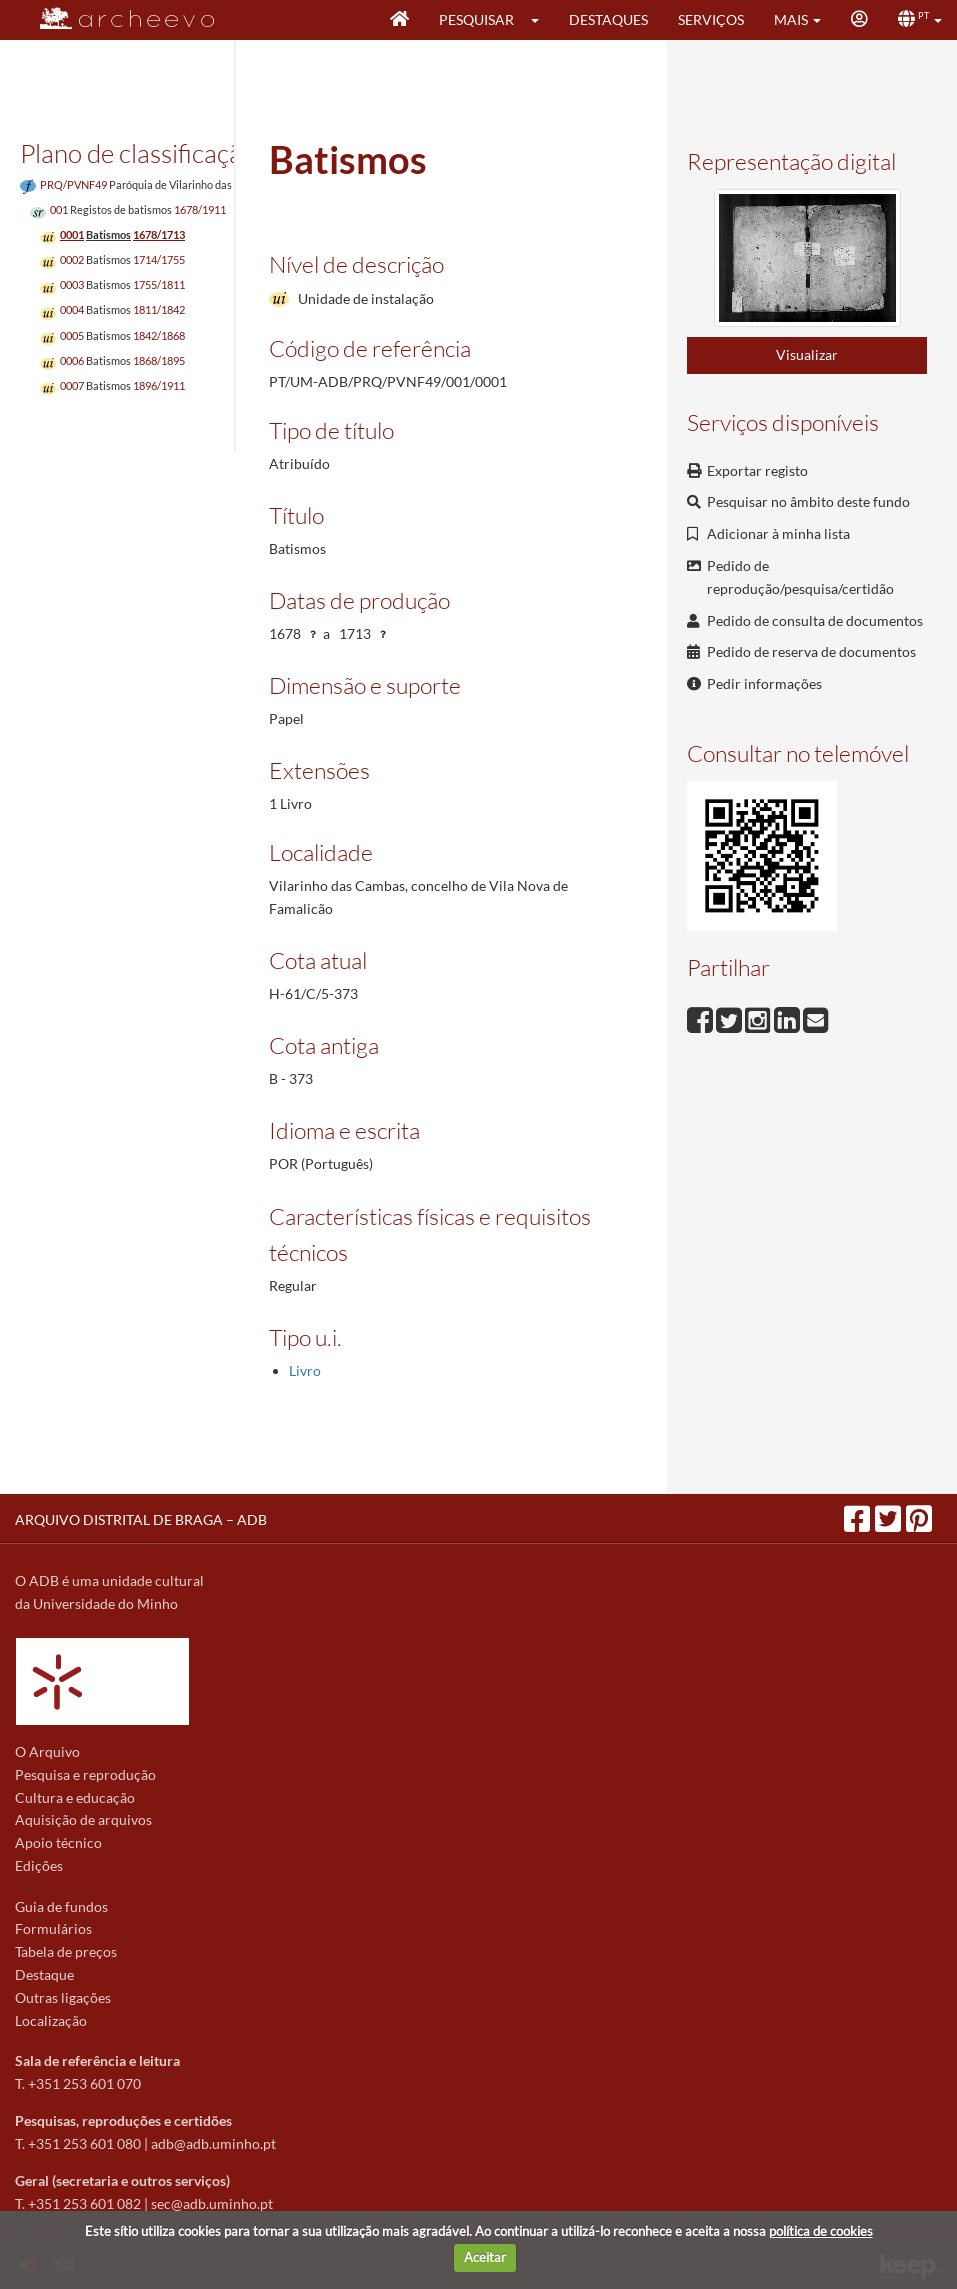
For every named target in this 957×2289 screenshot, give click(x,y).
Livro (305, 1370)
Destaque (44, 1974)
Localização (51, 2020)
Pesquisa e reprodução (85, 1774)
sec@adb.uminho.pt (212, 2203)
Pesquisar (476, 19)
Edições (39, 1865)
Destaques (608, 19)
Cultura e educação (75, 1797)
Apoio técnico (58, 1842)
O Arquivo (47, 1751)
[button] (541, 20)
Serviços (711, 19)
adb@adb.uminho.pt (213, 2143)
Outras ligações (63, 1997)
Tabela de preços (66, 1951)
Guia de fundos (61, 1906)
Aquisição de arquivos (83, 1819)
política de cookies (821, 2231)
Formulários (53, 1928)
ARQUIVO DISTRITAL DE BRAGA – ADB (141, 1519)
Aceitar (485, 2257)
